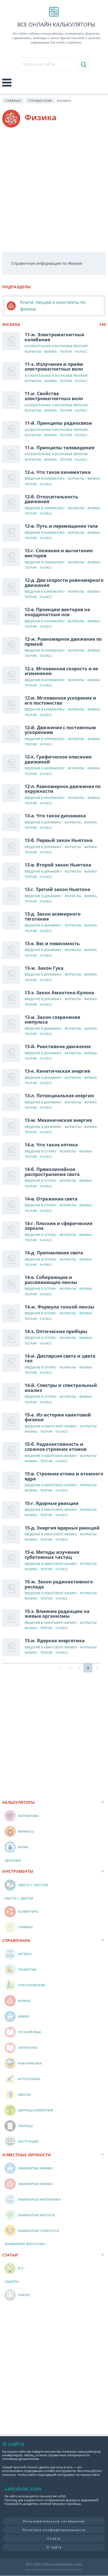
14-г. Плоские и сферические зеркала (58, 1225)
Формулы (33, 352)
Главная (13, 101)
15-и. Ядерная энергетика (55, 1641)
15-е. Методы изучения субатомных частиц (52, 1554)
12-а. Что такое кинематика (58, 472)
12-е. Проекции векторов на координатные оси (57, 612)
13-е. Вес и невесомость (52, 943)
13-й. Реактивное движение (58, 1046)
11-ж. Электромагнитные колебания (54, 337)
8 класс (81, 352)
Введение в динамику (43, 822)
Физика (50, 352)
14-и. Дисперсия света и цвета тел (60, 1358)
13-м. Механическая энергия (58, 1120)
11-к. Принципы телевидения (59, 448)
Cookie (54, 2538)
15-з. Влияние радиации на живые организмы (57, 1613)
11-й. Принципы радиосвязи (58, 423)
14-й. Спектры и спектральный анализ (61, 1387)
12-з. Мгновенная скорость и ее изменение (61, 671)
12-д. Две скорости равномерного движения (64, 582)
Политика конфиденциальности (54, 2530)
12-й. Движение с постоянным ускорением (60, 730)
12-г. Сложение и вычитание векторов (59, 553)
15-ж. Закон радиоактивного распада (59, 1584)
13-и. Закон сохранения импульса (52, 1019)
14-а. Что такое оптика (51, 1145)
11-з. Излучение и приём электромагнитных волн (54, 366)
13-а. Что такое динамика (55, 816)
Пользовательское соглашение (54, 2521)
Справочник (40, 101)
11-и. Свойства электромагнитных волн (54, 396)
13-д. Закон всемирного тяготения (53, 916)
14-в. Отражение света (51, 1199)
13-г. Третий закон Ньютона (57, 889)
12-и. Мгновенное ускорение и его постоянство (60, 700)
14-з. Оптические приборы (56, 1331)
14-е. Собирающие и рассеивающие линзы (51, 1279)
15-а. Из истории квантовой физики (58, 1417)
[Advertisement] (54, 190)
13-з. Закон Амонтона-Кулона (59, 993)
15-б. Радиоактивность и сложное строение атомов (55, 1446)
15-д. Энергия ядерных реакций (62, 1528)
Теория (66, 352)
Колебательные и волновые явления (56, 346)
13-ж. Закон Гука (44, 968)
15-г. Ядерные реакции (52, 1503)
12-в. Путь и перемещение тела (61, 526)
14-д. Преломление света (54, 1253)
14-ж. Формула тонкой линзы (59, 1307)
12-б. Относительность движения (51, 499)
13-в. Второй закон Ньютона (58, 865)
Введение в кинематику (45, 479)
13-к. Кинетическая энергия (57, 1071)
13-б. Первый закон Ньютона (59, 840)
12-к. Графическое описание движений (58, 759)
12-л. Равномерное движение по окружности (63, 788)
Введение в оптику (41, 1151)
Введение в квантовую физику (51, 1426)
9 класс (46, 484)
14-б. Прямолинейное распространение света (52, 1171)
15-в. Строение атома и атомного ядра (64, 1476)
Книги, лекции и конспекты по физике (53, 305)
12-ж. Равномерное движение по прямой (63, 641)
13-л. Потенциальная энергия (59, 1096)
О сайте (54, 2547)
